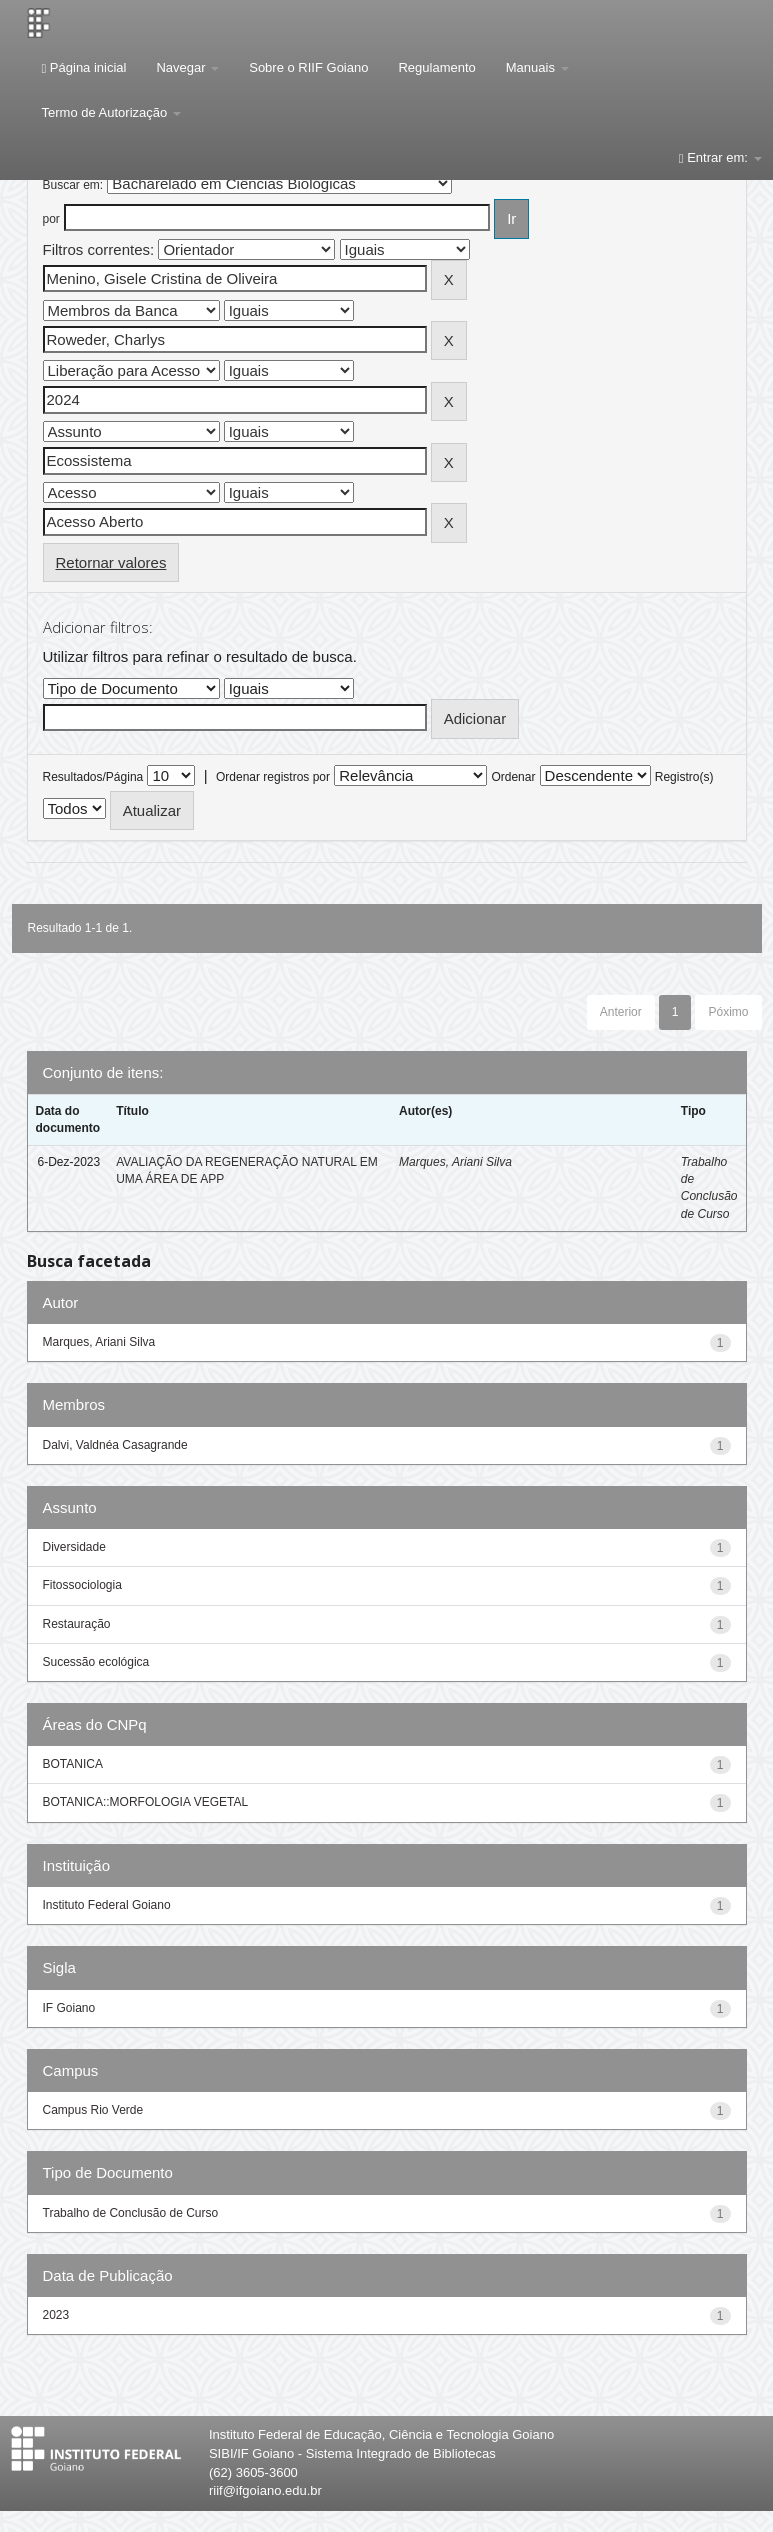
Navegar (187, 67)
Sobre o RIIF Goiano (308, 67)
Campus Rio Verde (93, 2110)
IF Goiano (69, 2008)
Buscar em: (73, 185)
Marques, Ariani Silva (455, 1162)
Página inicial (84, 67)
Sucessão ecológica (96, 1662)
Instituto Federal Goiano (107, 1905)
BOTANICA (73, 1764)
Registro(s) (684, 777)
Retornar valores (111, 562)
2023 (56, 2315)
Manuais (537, 67)
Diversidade (74, 1547)
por (51, 219)
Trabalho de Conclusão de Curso (131, 2213)
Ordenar (513, 777)
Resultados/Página (93, 777)
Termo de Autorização (111, 112)
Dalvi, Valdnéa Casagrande (115, 1445)
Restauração (77, 1624)
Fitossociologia (82, 1585)
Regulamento (436, 67)
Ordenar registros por (273, 777)
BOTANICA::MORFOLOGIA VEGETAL (146, 1802)
